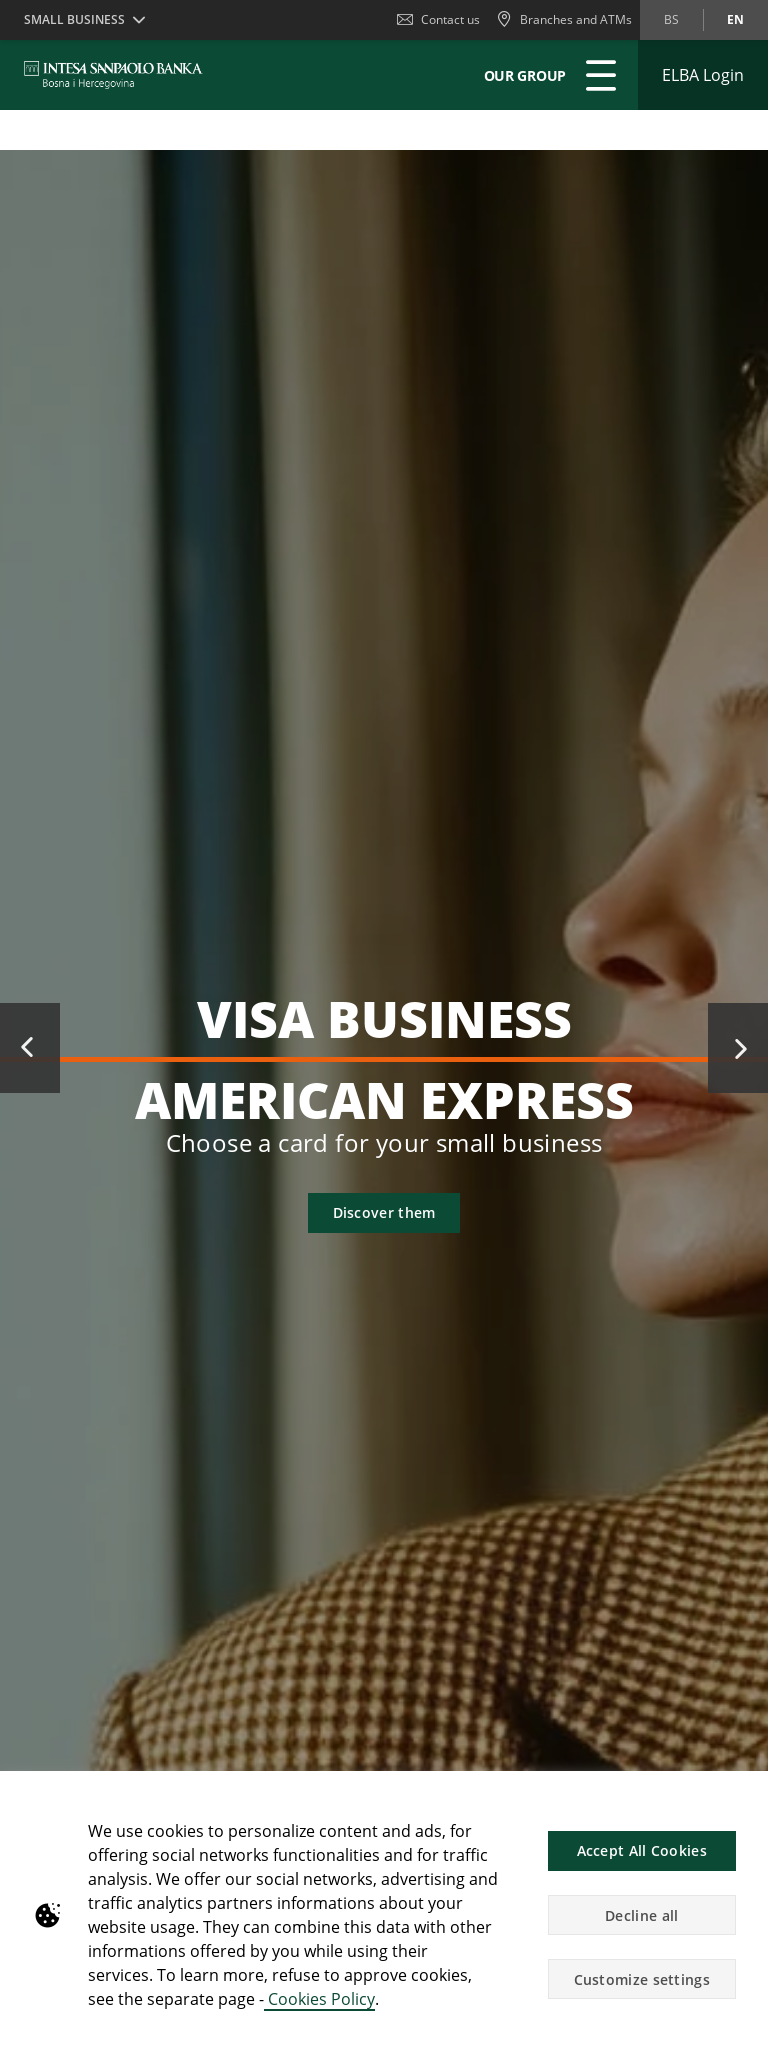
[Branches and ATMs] (564, 20)
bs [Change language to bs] (671, 19)
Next (738, 1048)
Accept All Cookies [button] (642, 1850)
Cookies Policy (319, 1999)
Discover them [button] (384, 1212)
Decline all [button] (641, 1915)
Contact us (438, 19)
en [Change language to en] (735, 19)
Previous (30, 1048)
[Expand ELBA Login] (703, 75)
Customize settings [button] (642, 1979)
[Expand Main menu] (601, 75)
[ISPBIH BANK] (118, 75)
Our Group (525, 75)
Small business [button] (74, 19)
